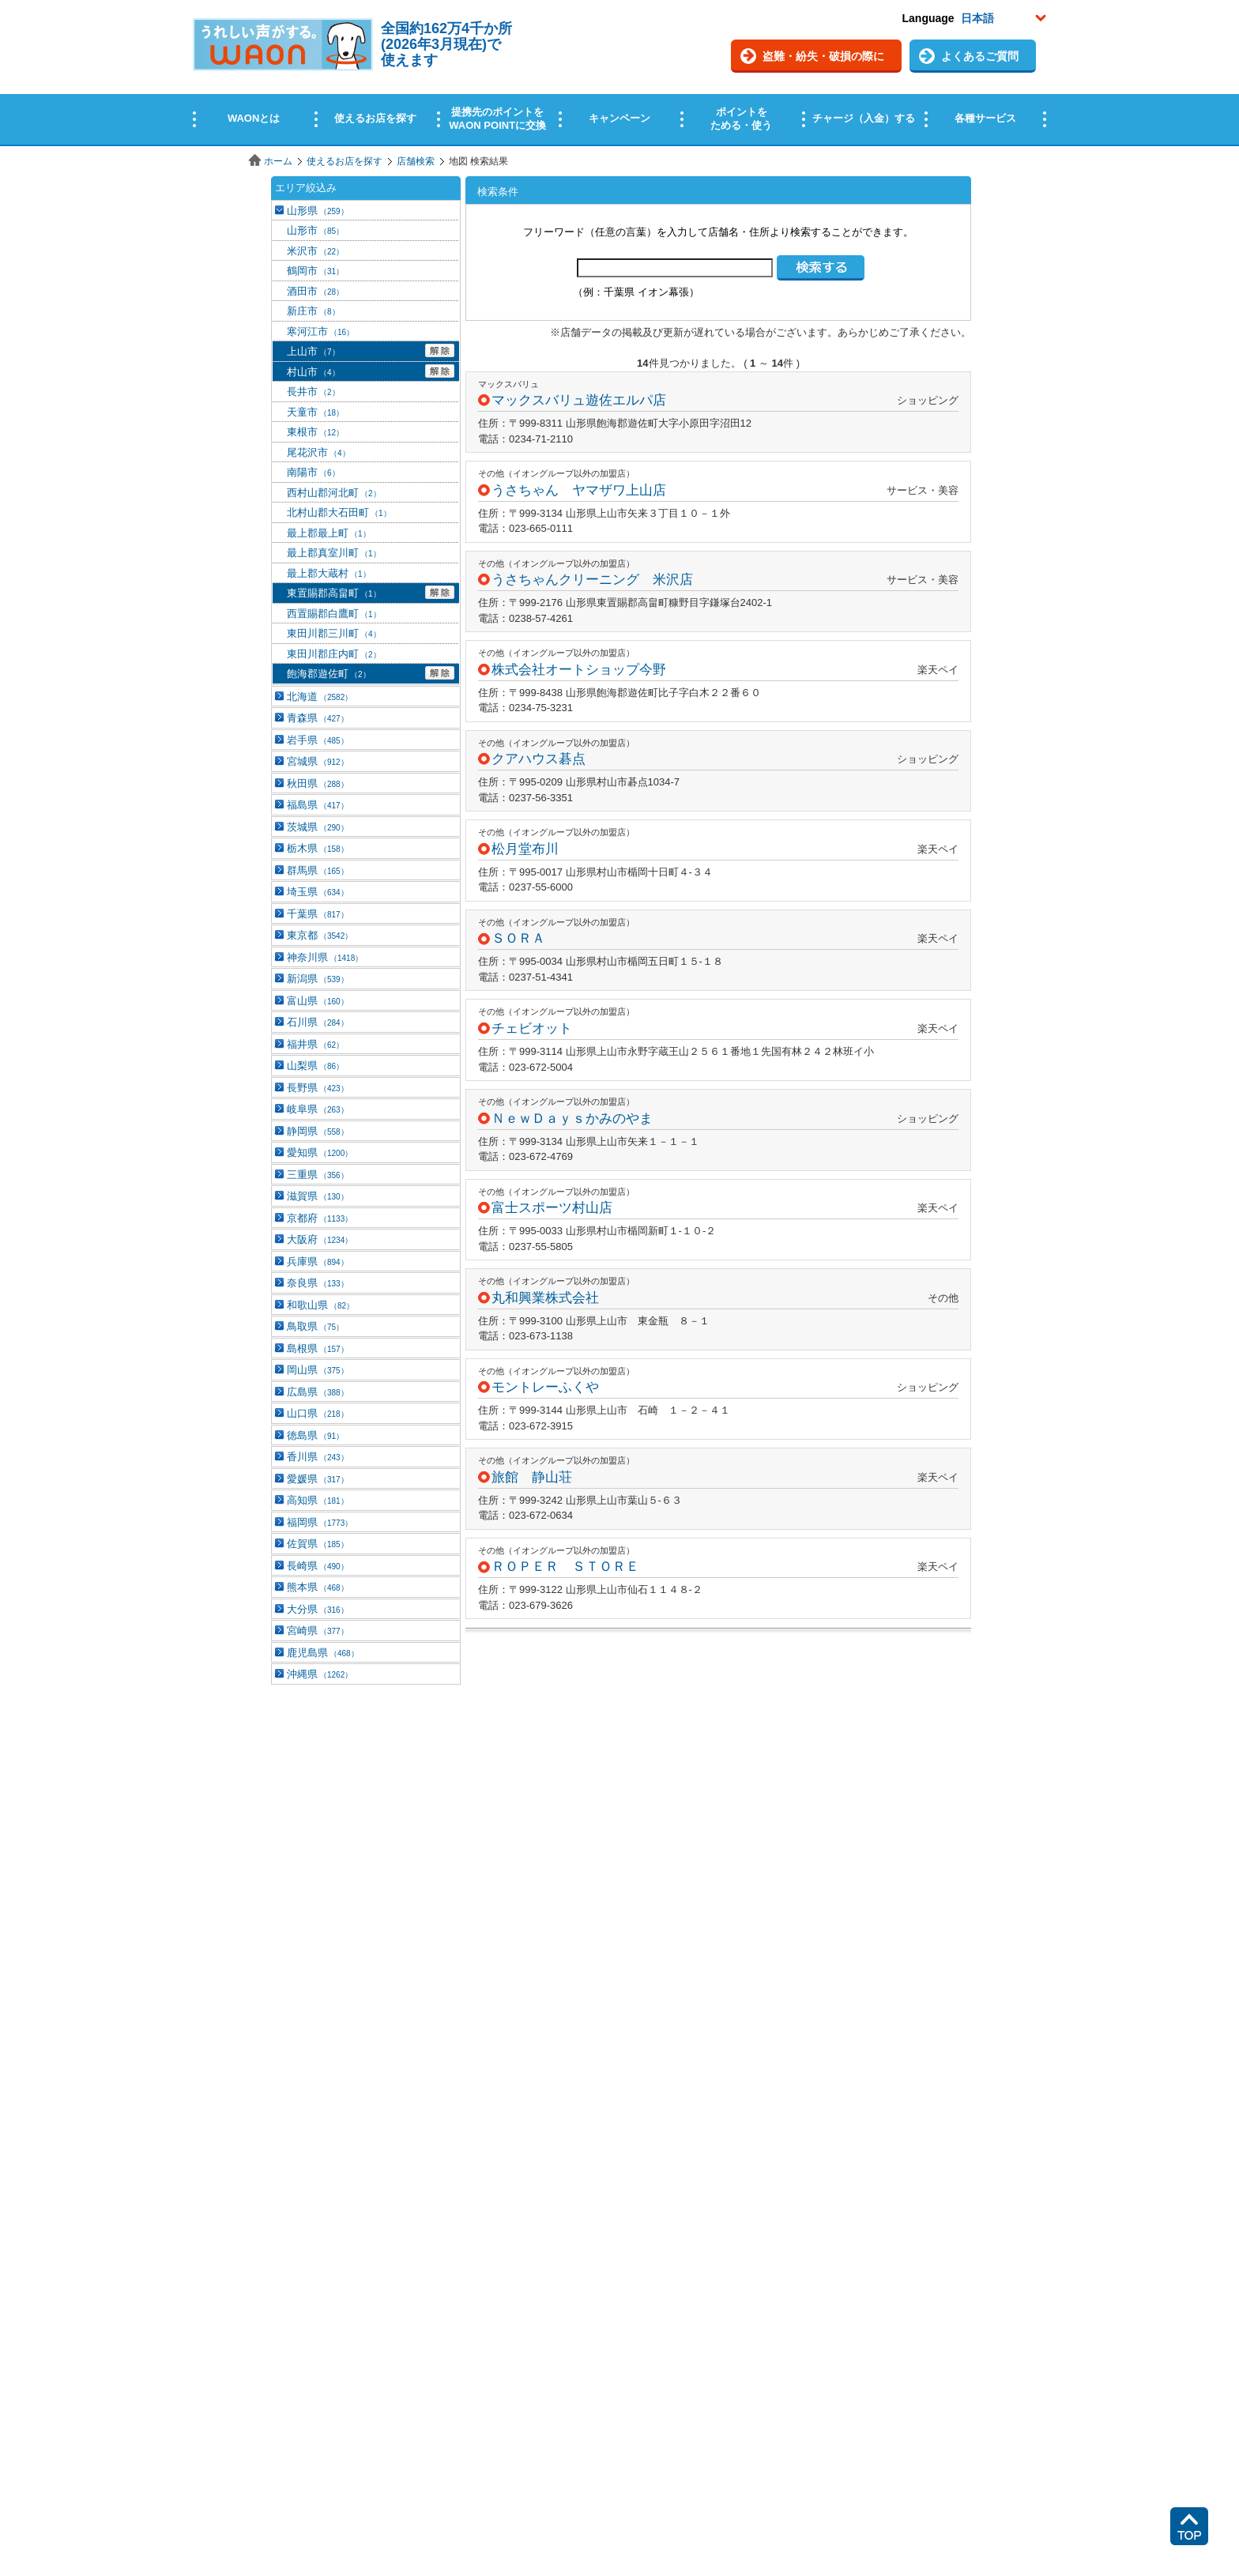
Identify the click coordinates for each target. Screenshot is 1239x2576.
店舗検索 (416, 161)
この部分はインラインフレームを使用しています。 (619, 73)
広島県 (317, 1392)
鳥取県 (315, 1326)
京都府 (319, 1218)
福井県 (315, 1044)
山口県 (317, 1413)
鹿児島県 (323, 1653)
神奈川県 (325, 957)
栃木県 (317, 848)
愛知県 (319, 1152)
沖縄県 (319, 1674)
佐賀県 (317, 1544)
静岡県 (317, 1131)
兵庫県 (317, 1261)
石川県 (317, 1022)
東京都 (319, 935)
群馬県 (317, 870)
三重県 (317, 1175)
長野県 (317, 1088)
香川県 (317, 1457)
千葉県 (317, 914)
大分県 (317, 1609)
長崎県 (317, 1566)
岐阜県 (317, 1109)
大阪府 (319, 1239)
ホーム (278, 161)
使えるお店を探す (344, 161)
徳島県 (315, 1435)
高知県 (317, 1500)
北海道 (319, 696)
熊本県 (317, 1587)
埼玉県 (317, 892)
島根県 (317, 1348)
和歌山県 (320, 1305)
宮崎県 (317, 1630)
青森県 (317, 718)
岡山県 (317, 1370)
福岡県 (319, 1522)
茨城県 (317, 827)
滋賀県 (317, 1196)
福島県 (317, 805)
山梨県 (315, 1065)
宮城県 (317, 761)
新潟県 (317, 979)
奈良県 (317, 1283)
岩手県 (317, 740)
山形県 (317, 211)
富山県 (317, 1001)
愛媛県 (317, 1479)
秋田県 (317, 783)
